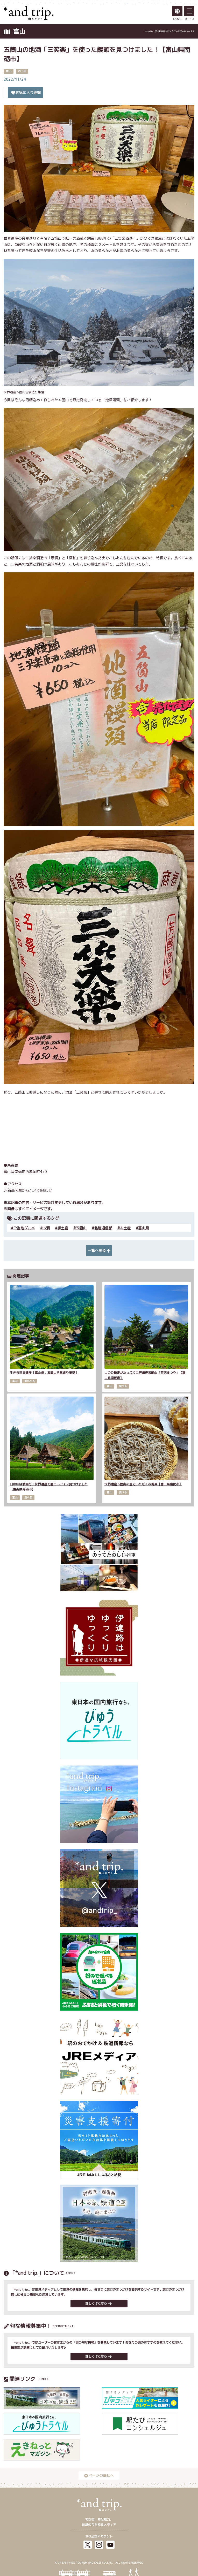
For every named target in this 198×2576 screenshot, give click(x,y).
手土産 (62, 1227)
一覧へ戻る (99, 1250)
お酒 (46, 1227)
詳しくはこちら (98, 2303)
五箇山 (81, 1227)
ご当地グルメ (24, 1227)
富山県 (143, 1227)
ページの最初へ (99, 2475)
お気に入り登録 (26, 92)
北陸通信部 (103, 1227)
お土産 (125, 1227)
